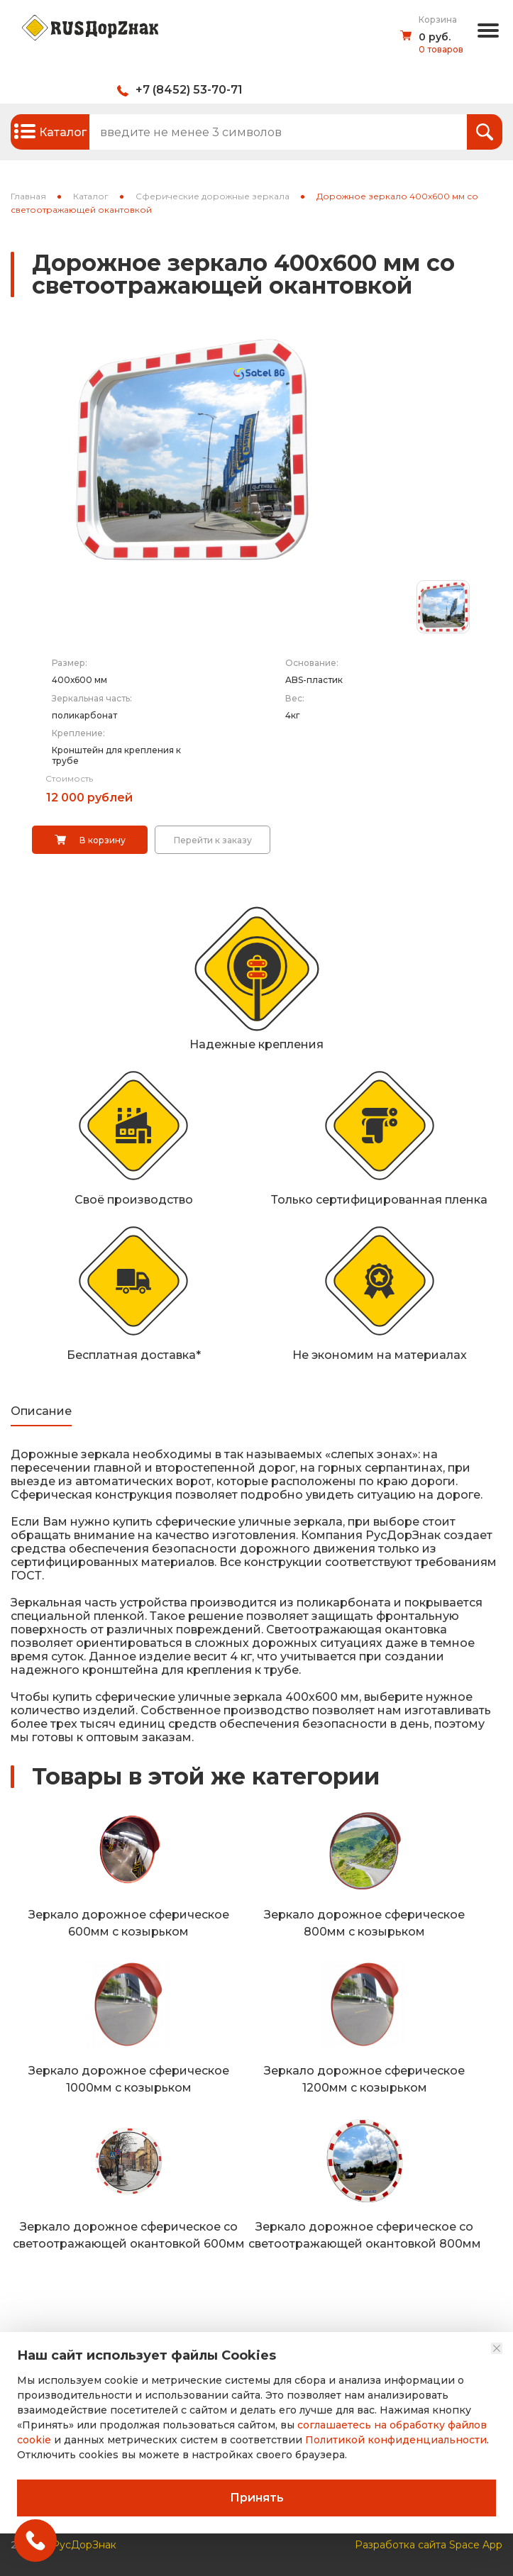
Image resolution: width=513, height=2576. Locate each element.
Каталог (91, 196)
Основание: (311, 662)
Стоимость (69, 778)
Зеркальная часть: (92, 698)
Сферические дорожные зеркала (212, 196)
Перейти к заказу (213, 840)
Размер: (69, 662)
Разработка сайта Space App (428, 2541)
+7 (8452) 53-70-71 (189, 89)
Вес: (294, 698)
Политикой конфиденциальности (396, 2439)
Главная (28, 196)
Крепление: (78, 733)
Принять (257, 2497)
